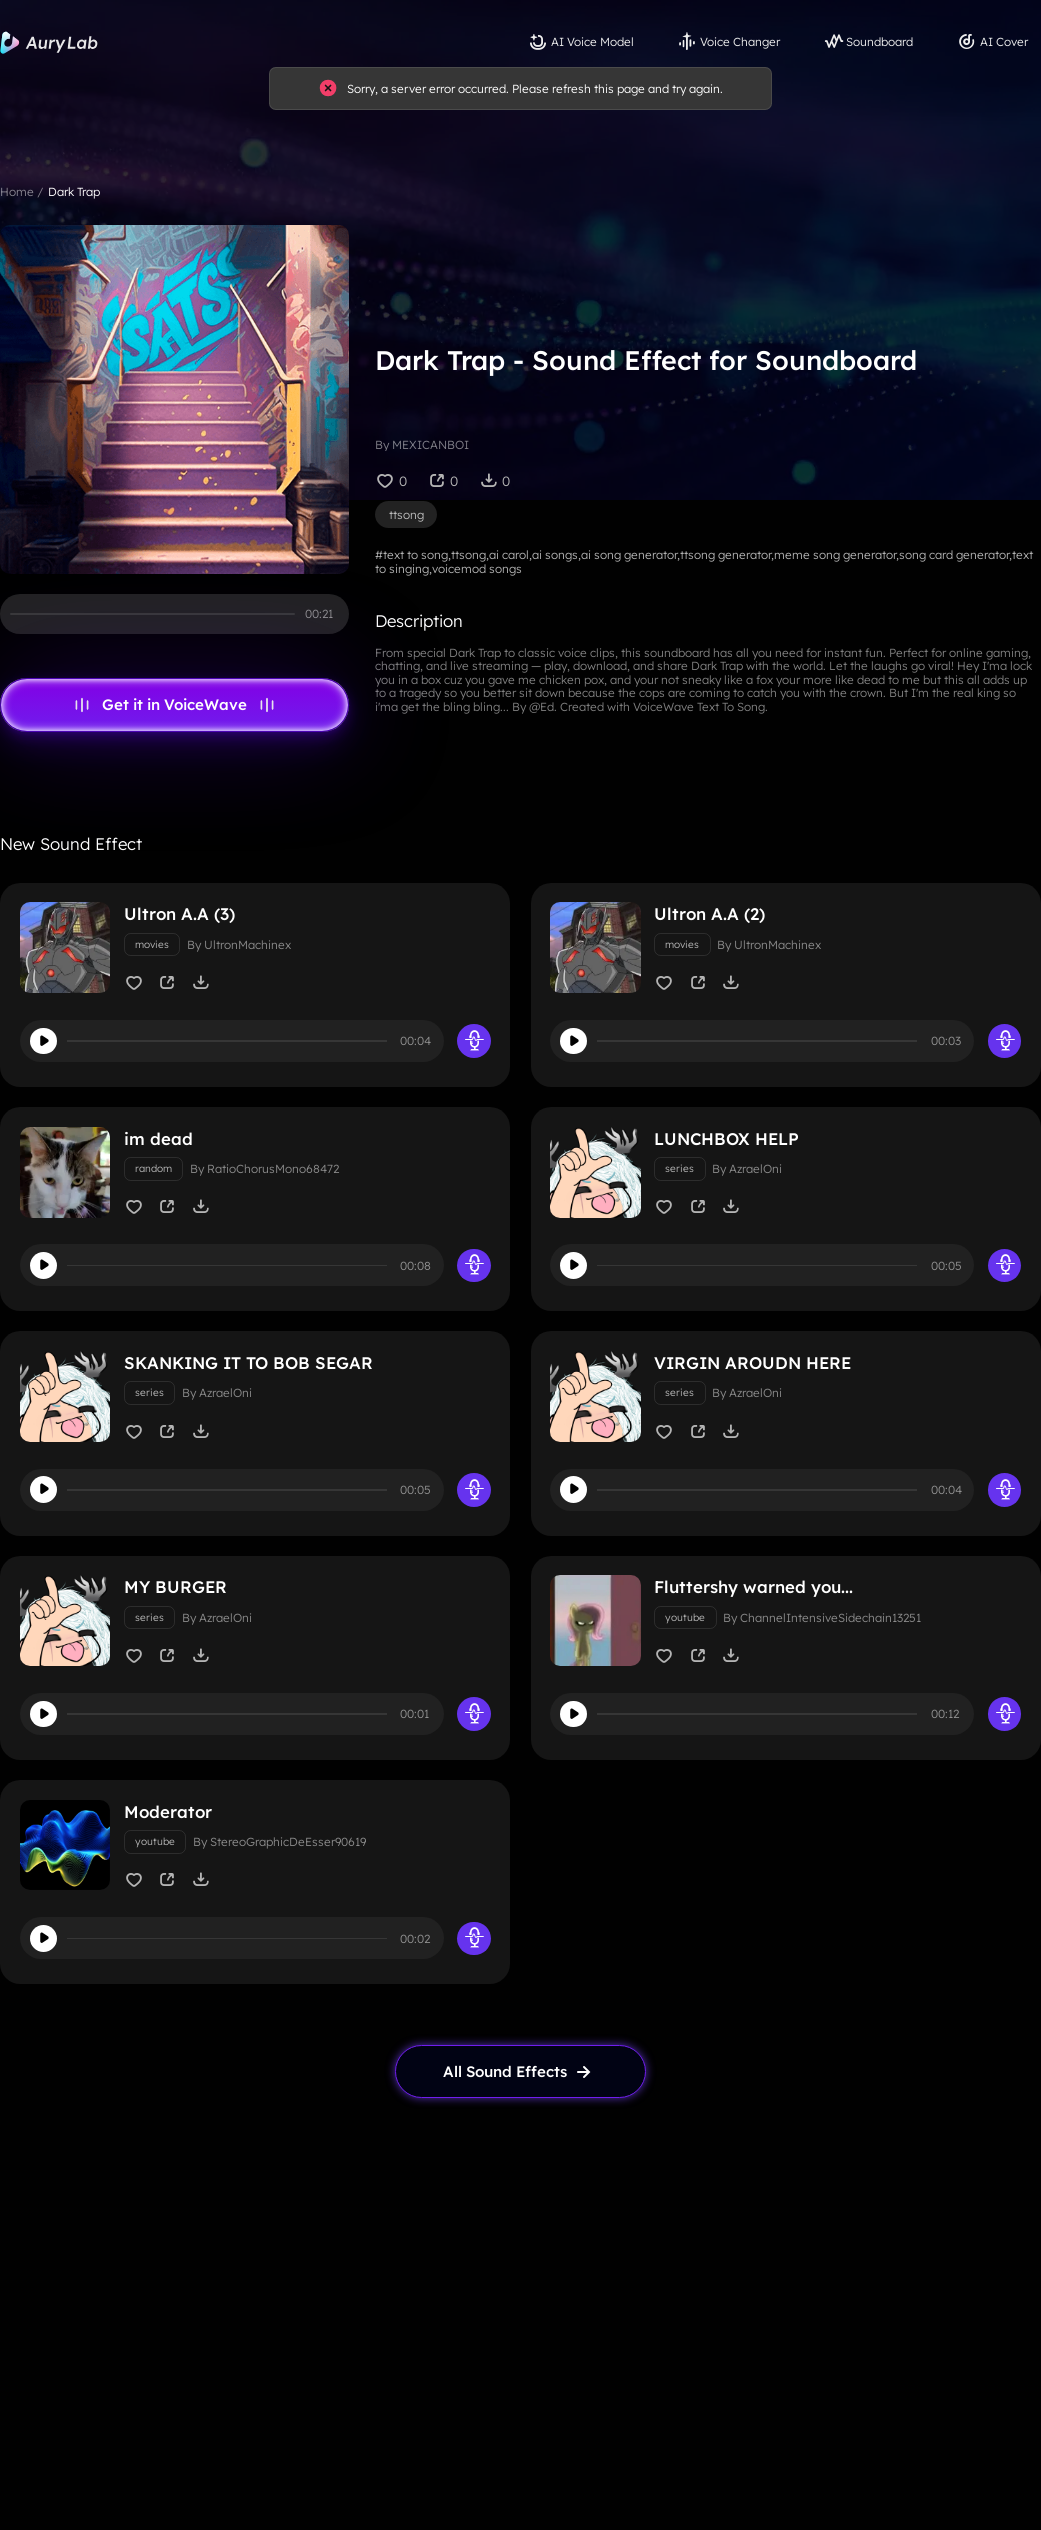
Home (17, 191)
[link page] (521, 2094)
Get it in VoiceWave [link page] (174, 705)
